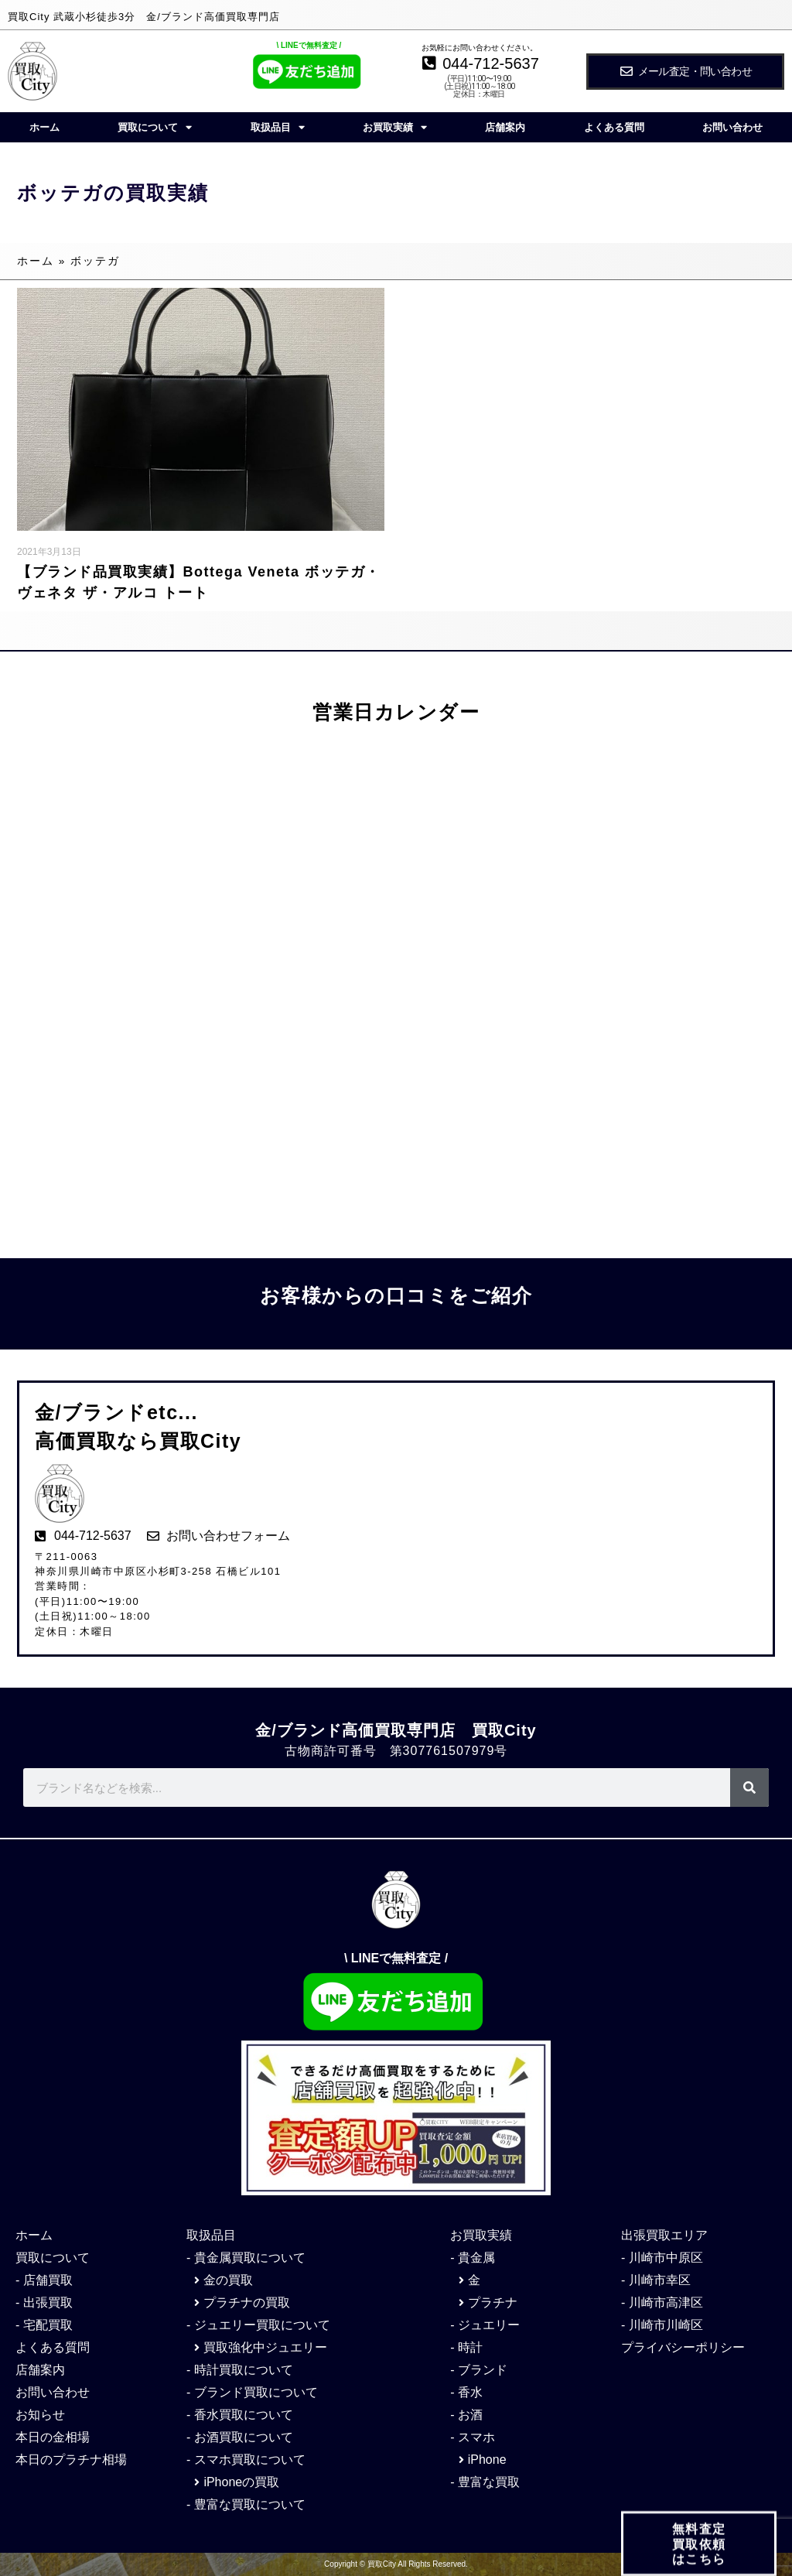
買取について (155, 127)
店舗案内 (505, 127)
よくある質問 (614, 127)
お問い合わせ (732, 127)
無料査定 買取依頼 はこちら (699, 2552)
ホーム (44, 127)
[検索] (749, 1787)
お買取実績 (395, 127)
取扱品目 (278, 127)
